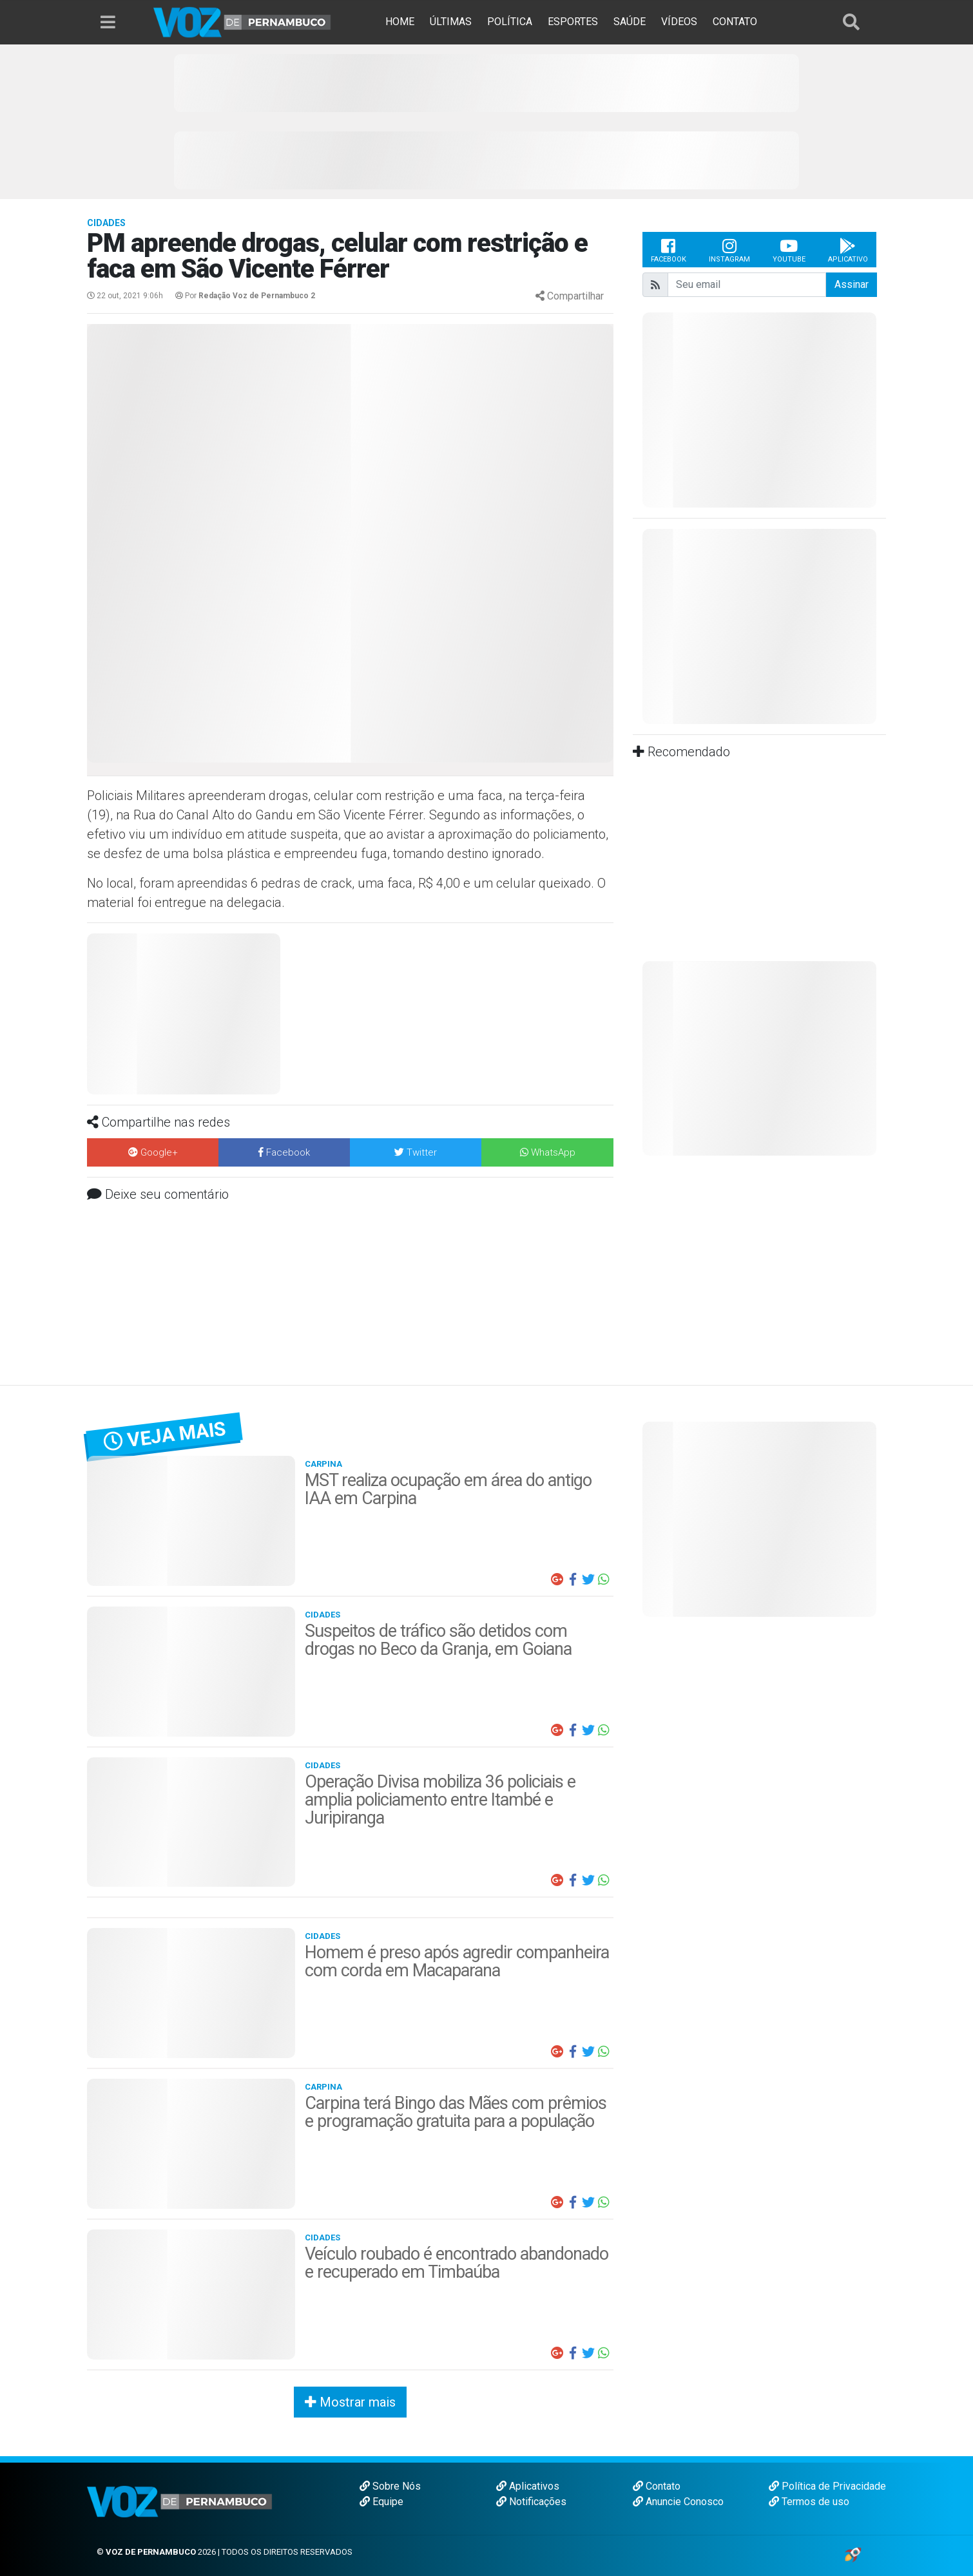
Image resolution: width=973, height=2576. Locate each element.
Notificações (531, 2501)
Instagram (729, 249)
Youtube (789, 249)
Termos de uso (809, 2501)
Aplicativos (527, 2486)
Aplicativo (848, 249)
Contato (656, 2486)
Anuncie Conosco (678, 2501)
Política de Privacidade (827, 2486)
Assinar (851, 284)
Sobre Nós (390, 2486)
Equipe (381, 2501)
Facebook (668, 249)
